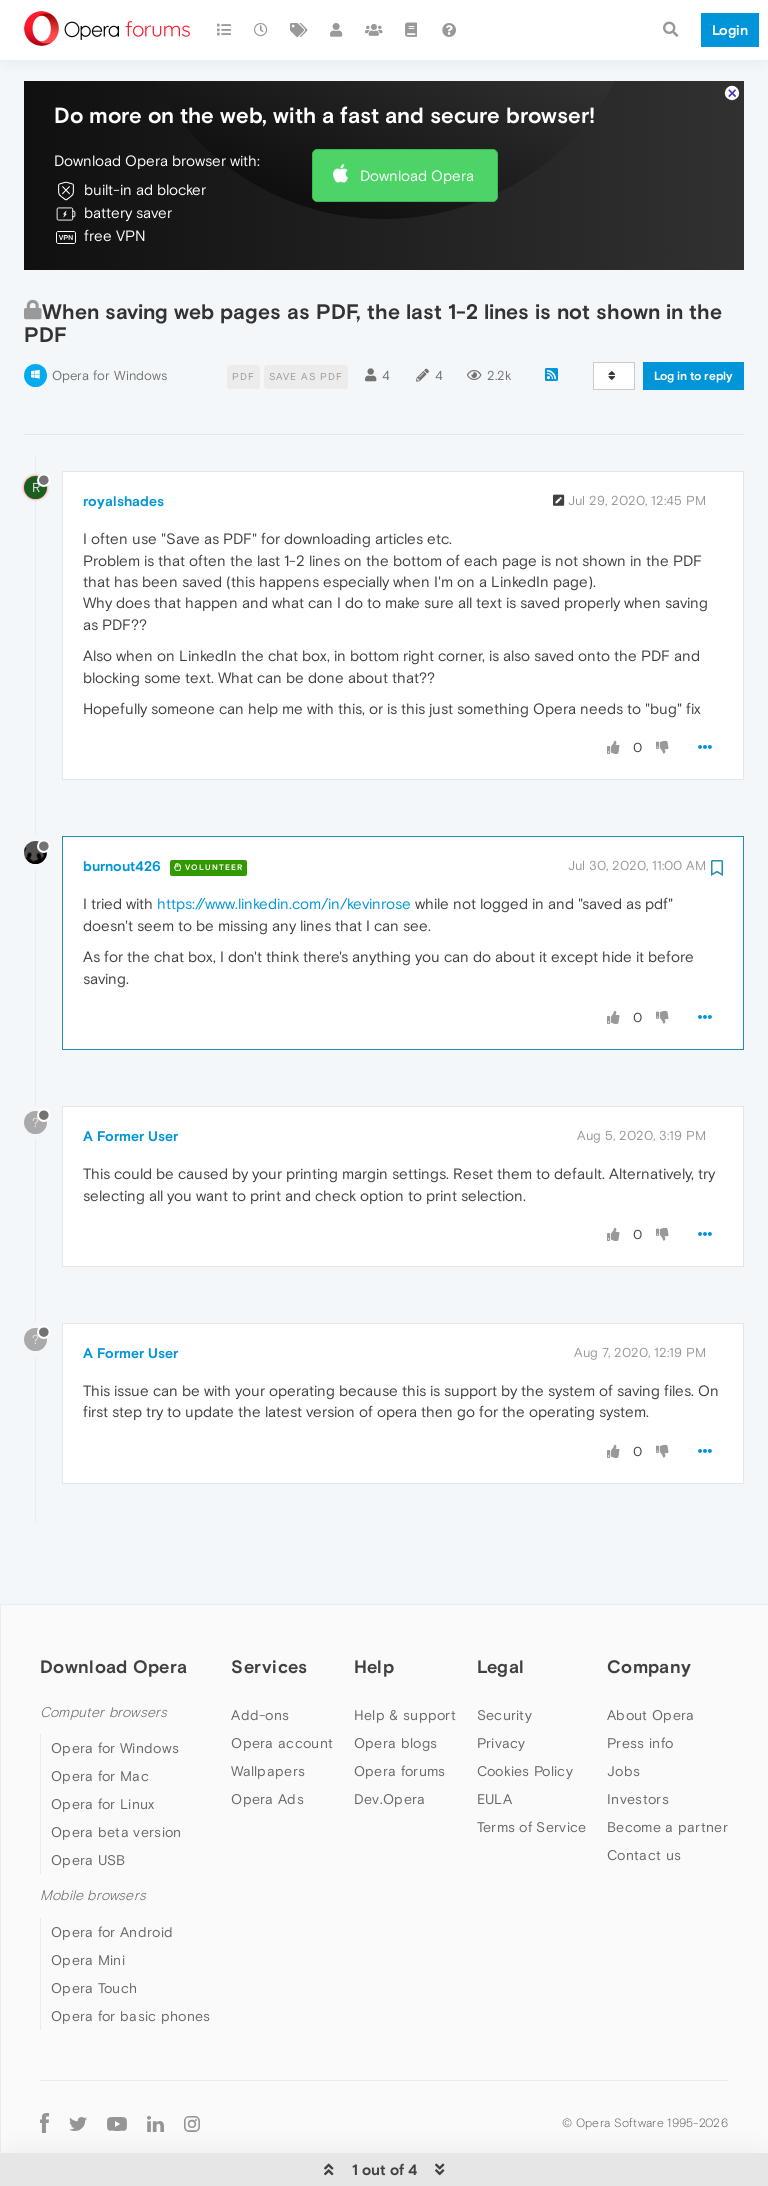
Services (269, 1618)
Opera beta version (116, 1784)
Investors (638, 1751)
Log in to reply (693, 328)
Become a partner (667, 1779)
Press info (640, 1695)
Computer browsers (103, 1664)
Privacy (501, 1695)
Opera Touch (94, 1939)
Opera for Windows (109, 327)
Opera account (282, 1695)
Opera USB (88, 1812)
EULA (494, 1751)
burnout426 (122, 818)
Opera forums (400, 1723)
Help (374, 1618)
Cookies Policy (525, 1723)
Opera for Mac (100, 1728)
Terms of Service (532, 1779)
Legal (501, 1618)
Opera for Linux (103, 1756)
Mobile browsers (93, 1847)
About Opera (650, 1667)
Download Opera (417, 126)
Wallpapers (268, 1723)
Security (504, 1667)
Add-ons (260, 1667)
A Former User (130, 1088)
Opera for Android (112, 1883)
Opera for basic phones (131, 1967)
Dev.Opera (390, 1751)
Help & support (405, 1667)
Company (649, 1618)
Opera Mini (88, 1911)
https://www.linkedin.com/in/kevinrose (284, 855)
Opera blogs (395, 1695)
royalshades (123, 453)
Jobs (623, 1723)
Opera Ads (267, 1751)
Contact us (644, 1807)
